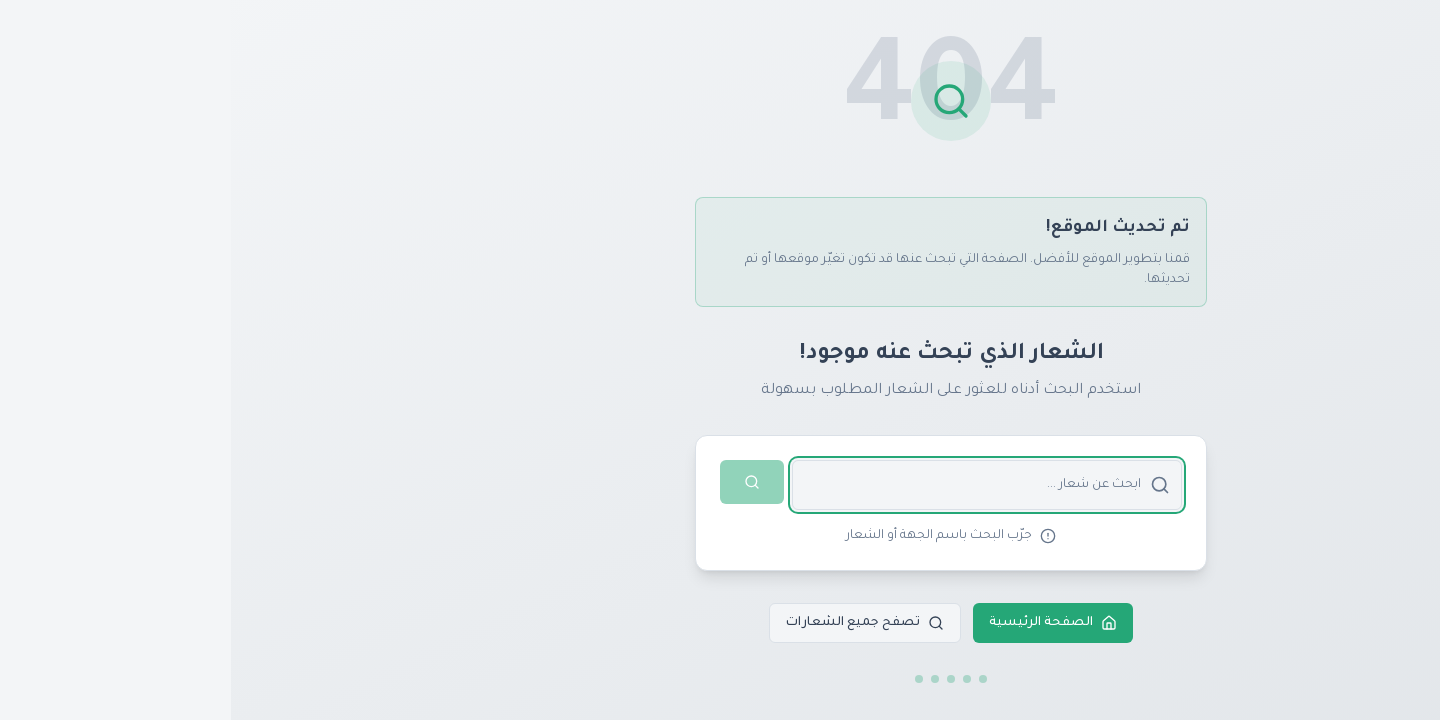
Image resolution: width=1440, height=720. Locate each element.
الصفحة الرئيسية (822, 623)
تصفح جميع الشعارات (634, 623)
